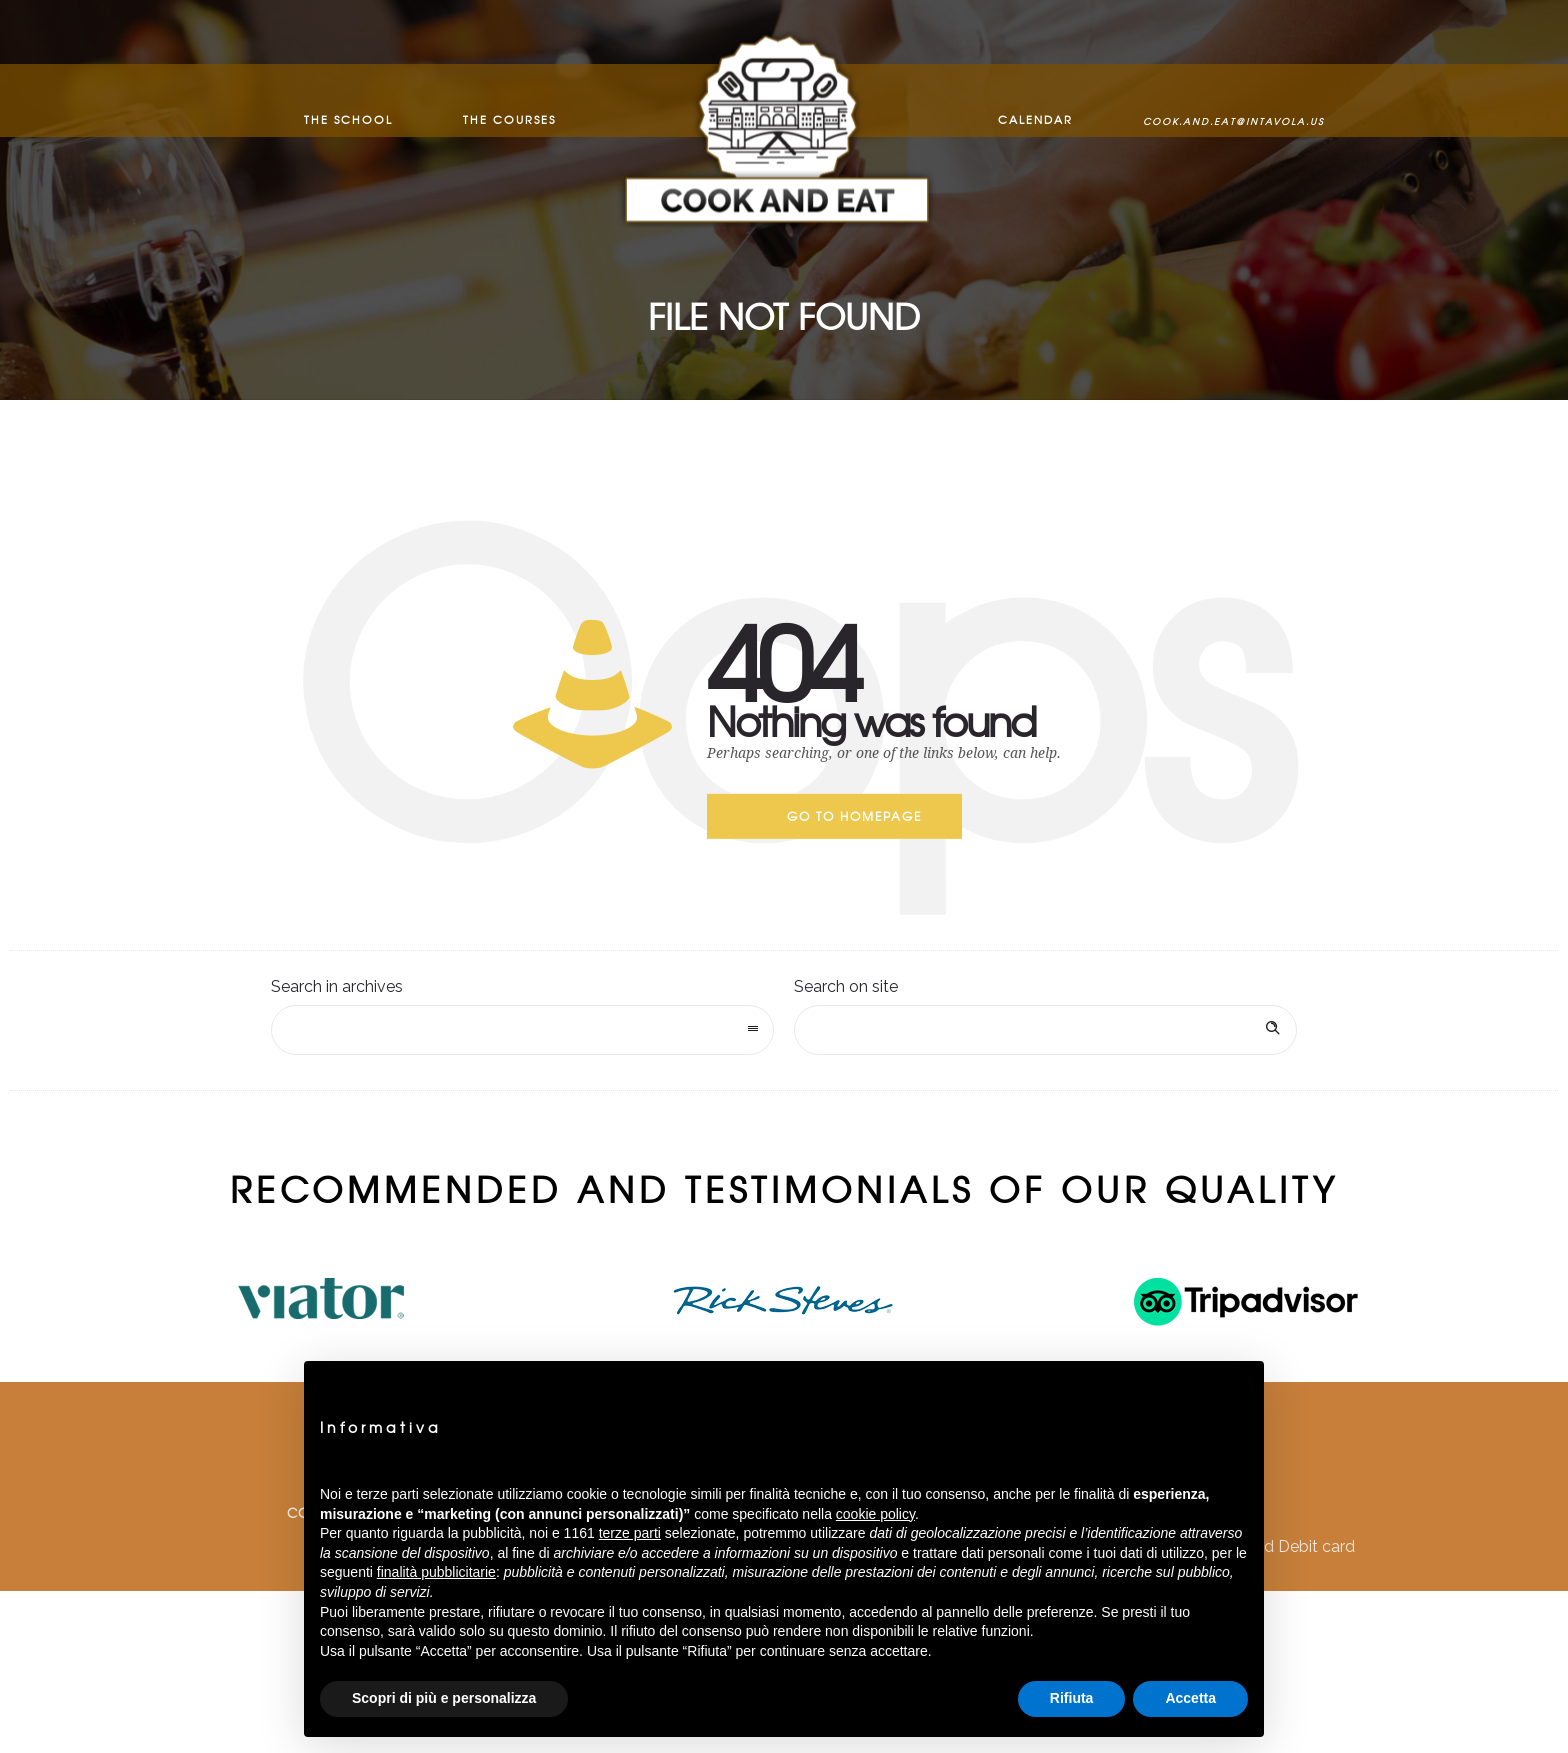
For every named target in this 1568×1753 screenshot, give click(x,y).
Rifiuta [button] (1072, 1698)
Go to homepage (854, 816)
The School (348, 100)
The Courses (509, 100)
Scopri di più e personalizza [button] (444, 1698)
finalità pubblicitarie (436, 1572)
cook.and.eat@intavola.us (1233, 101)
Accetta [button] (1190, 1698)
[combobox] (522, 1030)
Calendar (1035, 100)
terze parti (630, 1533)
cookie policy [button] (875, 1514)
